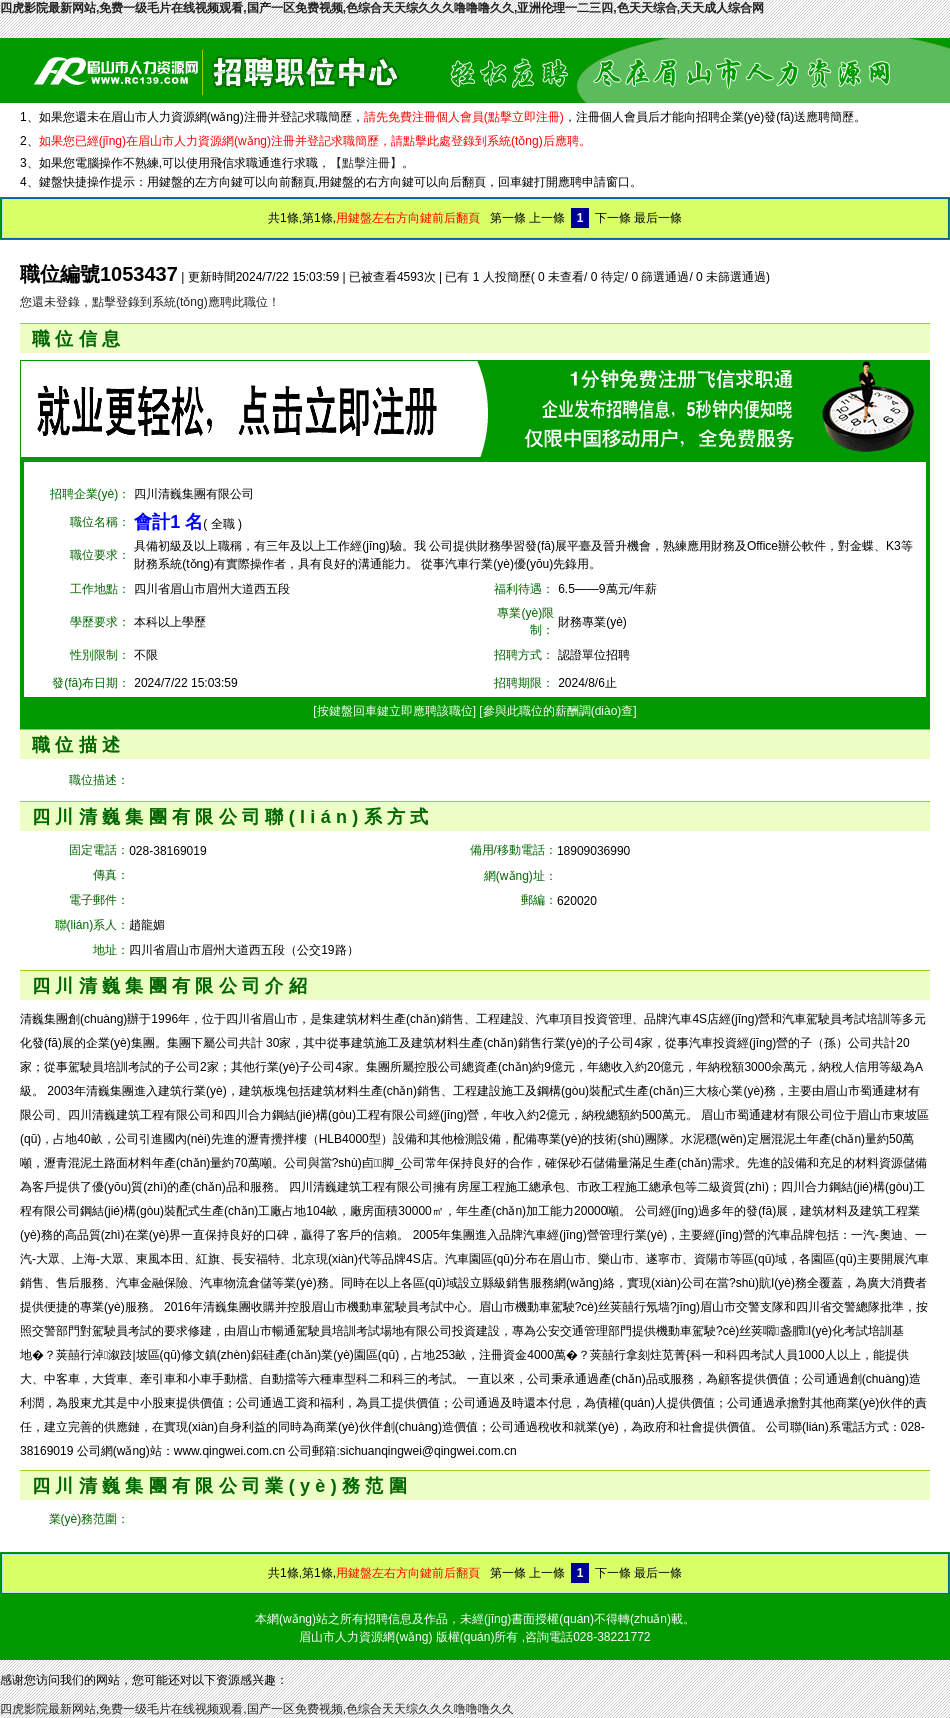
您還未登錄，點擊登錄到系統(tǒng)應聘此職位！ (150, 302)
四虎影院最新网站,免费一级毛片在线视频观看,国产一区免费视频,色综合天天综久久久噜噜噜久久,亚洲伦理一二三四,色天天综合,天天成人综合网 (382, 8)
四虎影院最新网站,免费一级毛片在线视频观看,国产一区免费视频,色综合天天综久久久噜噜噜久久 (257, 1709)
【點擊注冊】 (366, 163)
